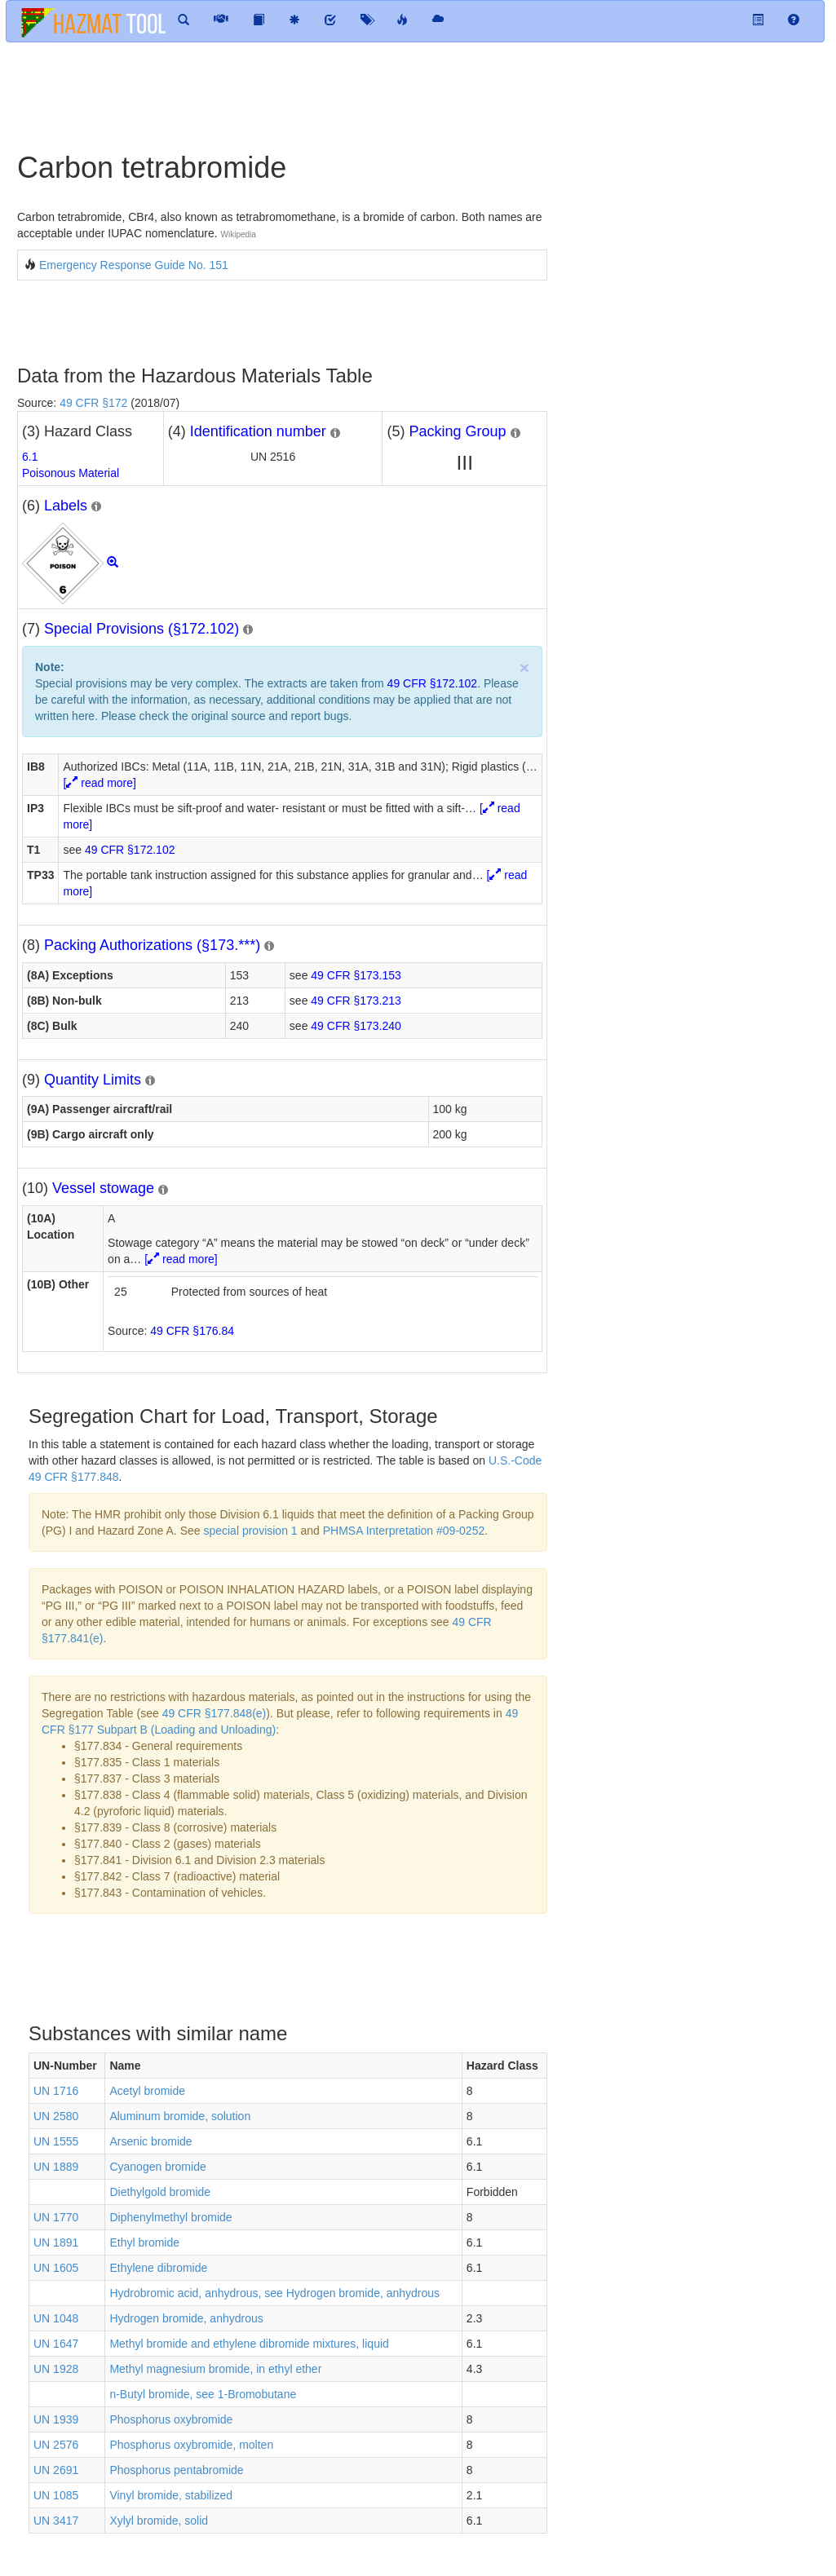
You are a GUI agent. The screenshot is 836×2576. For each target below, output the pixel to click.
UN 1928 (55, 2368)
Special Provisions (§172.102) (141, 629)
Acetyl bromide (147, 2090)
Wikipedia (238, 234)
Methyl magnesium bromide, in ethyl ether (215, 2368)
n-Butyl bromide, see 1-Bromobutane (202, 2394)
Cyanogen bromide (157, 2166)
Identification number (258, 431)
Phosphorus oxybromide (170, 2419)
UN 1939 (55, 2419)
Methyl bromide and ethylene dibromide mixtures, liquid (248, 2343)
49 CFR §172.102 (432, 683)
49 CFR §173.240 (356, 1025)
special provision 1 (250, 1530)
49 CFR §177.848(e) (214, 1713)
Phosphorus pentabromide (176, 2470)
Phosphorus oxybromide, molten (191, 2444)
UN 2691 (55, 2470)
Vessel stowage (103, 1188)
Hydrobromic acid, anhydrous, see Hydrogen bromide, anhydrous (274, 2293)
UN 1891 (55, 2242)
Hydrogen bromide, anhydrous (186, 2318)
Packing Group (457, 431)
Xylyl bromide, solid (158, 2520)
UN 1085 (55, 2495)
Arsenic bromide (150, 2141)
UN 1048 (55, 2318)
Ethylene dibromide (158, 2267)
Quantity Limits (92, 1079)
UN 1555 (55, 2141)
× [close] (524, 667)
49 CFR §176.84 (192, 1330)
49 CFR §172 (93, 402)
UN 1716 (55, 2090)
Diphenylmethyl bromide (170, 2217)
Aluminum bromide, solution (179, 2116)
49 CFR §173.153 (356, 975)
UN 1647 (55, 2343)
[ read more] (99, 782)
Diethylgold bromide (159, 2191)
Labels (65, 505)
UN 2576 (55, 2444)
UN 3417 (55, 2520)
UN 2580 (55, 2116)
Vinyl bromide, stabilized (170, 2495)
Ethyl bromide (144, 2242)
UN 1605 (55, 2267)
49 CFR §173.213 (356, 1000)
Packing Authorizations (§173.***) (152, 945)
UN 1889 (55, 2166)
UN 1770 (55, 2217)
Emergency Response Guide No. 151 (133, 265)
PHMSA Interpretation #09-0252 (403, 1530)
